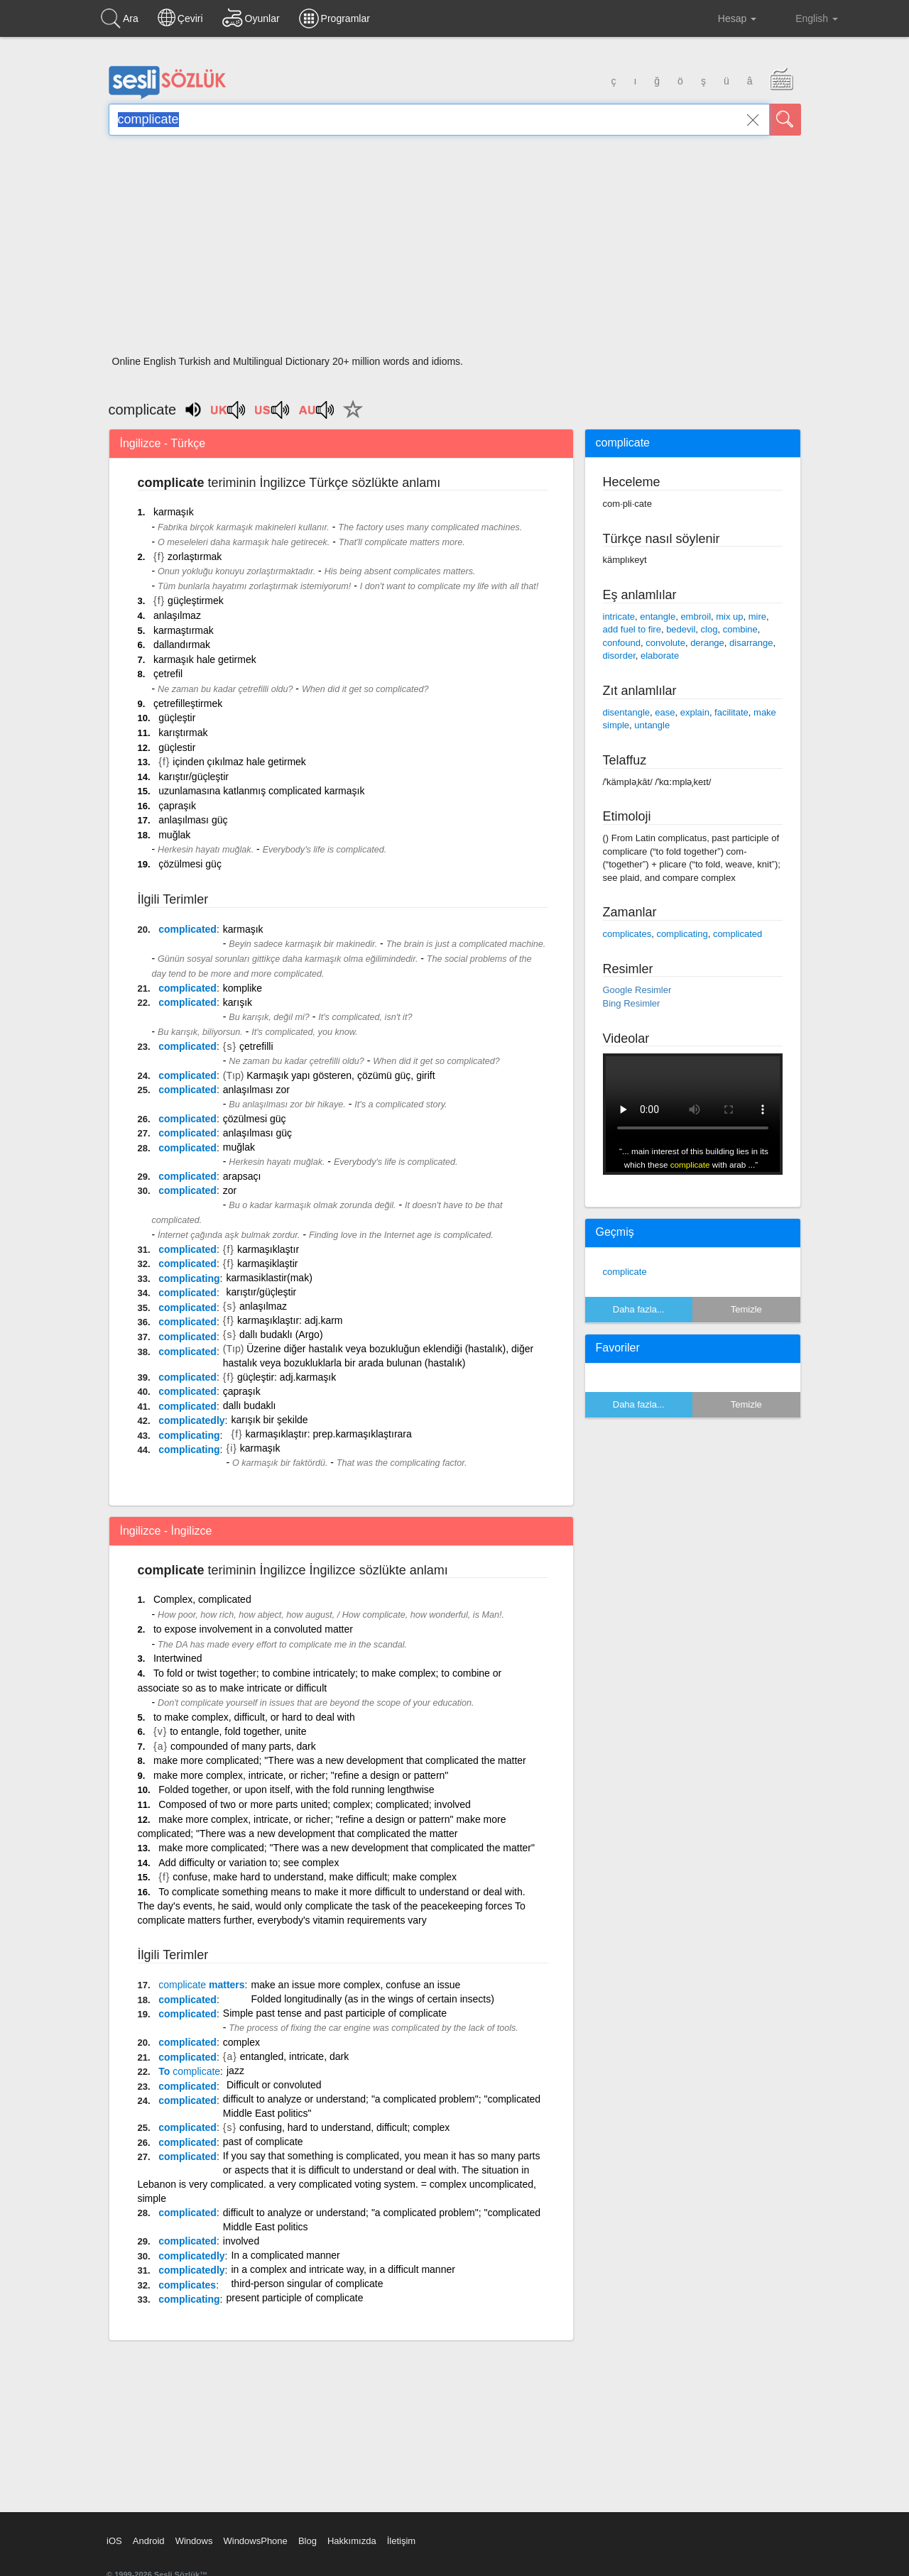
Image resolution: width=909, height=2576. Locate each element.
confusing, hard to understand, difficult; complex (344, 2127)
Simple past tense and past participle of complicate (335, 2013)
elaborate (660, 655)
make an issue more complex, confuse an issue (355, 1984)
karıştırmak (182, 732)
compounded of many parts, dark (243, 1746)
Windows (194, 2541)
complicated (187, 929)
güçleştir (176, 717)
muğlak (174, 834)
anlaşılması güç (192, 820)
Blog (307, 2541)
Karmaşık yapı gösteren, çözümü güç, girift (340, 1075)
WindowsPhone (255, 2541)
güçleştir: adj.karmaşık (286, 1377)
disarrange (751, 642)
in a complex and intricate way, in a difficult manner (342, 2269)
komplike (242, 988)
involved (241, 2241)
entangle (657, 616)
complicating (188, 1278)
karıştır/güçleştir (193, 776)
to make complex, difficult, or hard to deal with (254, 1717)
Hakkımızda (351, 2541)
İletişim (401, 2541)
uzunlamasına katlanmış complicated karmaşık (261, 790)
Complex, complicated (202, 1599)
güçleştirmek (196, 600)
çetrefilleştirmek (187, 703)
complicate (625, 1271)
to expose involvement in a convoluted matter (253, 1629)
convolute (665, 642)
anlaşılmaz (177, 615)
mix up (729, 616)
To (189, 2071)
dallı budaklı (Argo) (281, 1334)
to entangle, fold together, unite (238, 1731)
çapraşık (177, 805)
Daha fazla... (639, 1309)
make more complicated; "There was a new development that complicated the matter (339, 1760)
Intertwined (177, 1658)
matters (201, 1984)
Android (149, 2541)
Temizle (746, 1309)
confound (622, 642)
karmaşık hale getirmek (204, 659)
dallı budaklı (249, 1405)
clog (709, 629)
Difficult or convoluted (274, 2084)
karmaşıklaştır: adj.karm (290, 1320)
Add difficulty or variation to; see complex (248, 1862)
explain (694, 712)
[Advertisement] (455, 249)
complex (241, 2042)
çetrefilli (256, 1046)
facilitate (731, 712)
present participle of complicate (294, 2297)
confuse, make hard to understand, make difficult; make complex (315, 1876)
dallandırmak (181, 644)
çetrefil (168, 673)
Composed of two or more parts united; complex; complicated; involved (314, 1804)
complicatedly (191, 1420)
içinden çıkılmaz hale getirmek (239, 761)
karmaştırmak (183, 630)
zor (229, 1190)
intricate (619, 616)
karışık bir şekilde (269, 1419)
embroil (695, 616)
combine (740, 629)
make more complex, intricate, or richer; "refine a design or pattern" (300, 1775)
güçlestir (176, 747)
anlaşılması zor (256, 1089)
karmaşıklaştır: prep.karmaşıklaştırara (329, 1434)
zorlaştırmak (195, 556)
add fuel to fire (632, 629)
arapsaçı (242, 1176)
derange (707, 642)
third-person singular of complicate (307, 2283)
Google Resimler (637, 990)
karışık (237, 1002)
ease (665, 712)
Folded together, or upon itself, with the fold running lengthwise (296, 1789)
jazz (235, 2070)
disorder (619, 655)
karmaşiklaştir (267, 1263)
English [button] (806, 18)
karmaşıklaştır (268, 1249)
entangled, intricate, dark (294, 2056)
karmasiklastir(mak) (269, 1277)
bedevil (680, 629)
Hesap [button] (726, 18)
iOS (114, 2541)
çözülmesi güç (190, 864)
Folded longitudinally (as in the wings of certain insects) (372, 1999)
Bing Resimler (631, 1003)
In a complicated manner (285, 2255)
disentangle (627, 712)
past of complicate (263, 2141)
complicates (187, 2285)
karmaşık (173, 511)
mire (757, 616)
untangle (652, 725)
